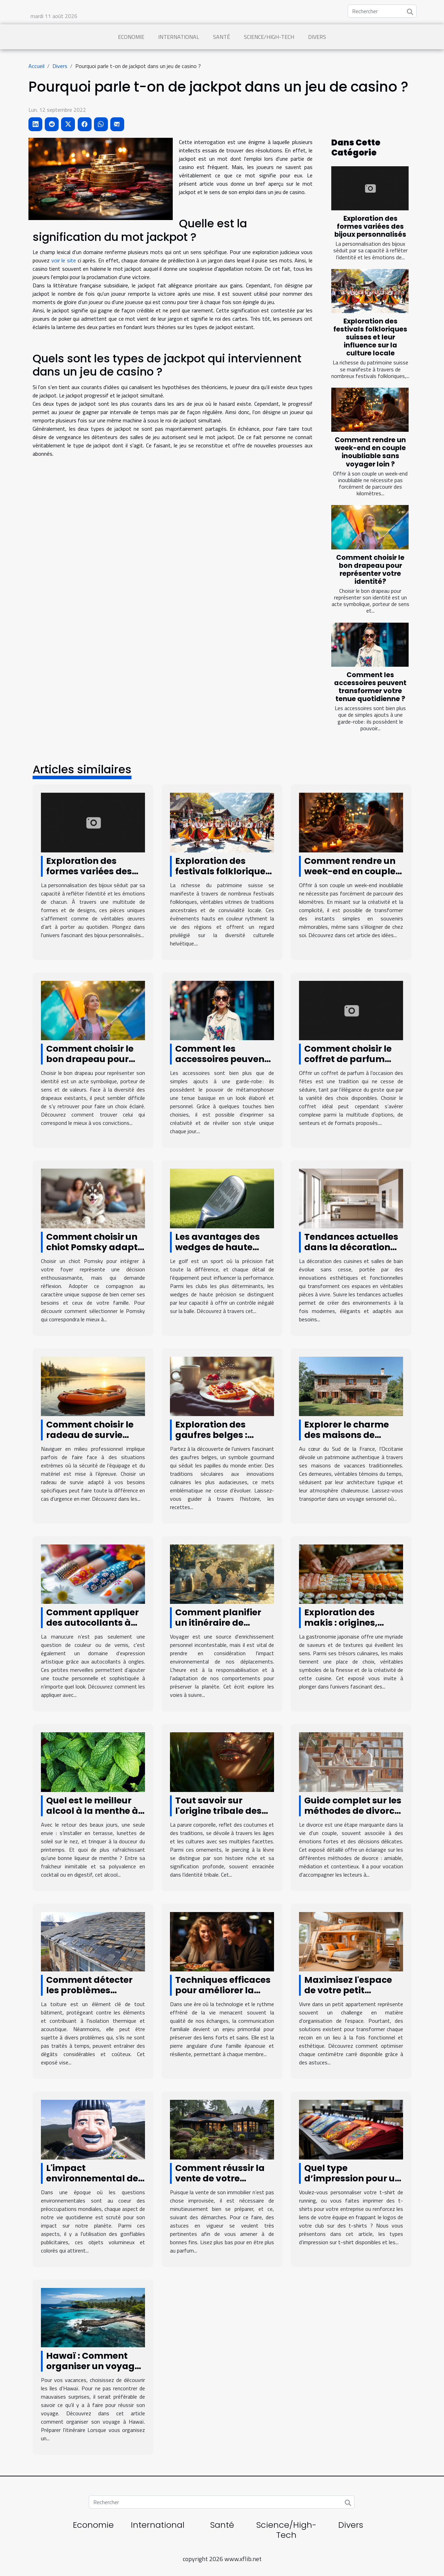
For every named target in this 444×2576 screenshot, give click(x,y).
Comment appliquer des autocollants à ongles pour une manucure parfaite (92, 1628)
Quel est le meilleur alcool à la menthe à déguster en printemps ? (92, 1816)
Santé (221, 37)
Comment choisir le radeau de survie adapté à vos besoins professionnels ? (94, 1440)
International (178, 37)
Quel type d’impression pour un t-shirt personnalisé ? (352, 2178)
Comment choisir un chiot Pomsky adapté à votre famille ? (94, 1247)
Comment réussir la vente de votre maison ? (220, 2178)
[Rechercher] (382, 11)
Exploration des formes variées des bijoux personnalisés (370, 226)
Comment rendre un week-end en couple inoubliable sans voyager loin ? (370, 452)
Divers (317, 37)
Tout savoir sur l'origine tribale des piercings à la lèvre (218, 1810)
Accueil (36, 66)
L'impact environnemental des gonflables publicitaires (94, 2183)
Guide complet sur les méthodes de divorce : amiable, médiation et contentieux (352, 1816)
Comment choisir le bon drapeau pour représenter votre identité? (370, 569)
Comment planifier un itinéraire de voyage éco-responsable (218, 1628)
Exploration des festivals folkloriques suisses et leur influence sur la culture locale (370, 337)
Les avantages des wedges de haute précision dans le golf (223, 1247)
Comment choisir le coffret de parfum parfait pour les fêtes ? (351, 1064)
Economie (131, 37)
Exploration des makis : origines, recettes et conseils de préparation (347, 1628)
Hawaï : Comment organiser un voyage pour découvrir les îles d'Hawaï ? (93, 2371)
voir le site (63, 260)
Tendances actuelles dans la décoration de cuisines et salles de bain (351, 1252)
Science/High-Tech (269, 37)
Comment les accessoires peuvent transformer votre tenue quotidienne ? (370, 687)
